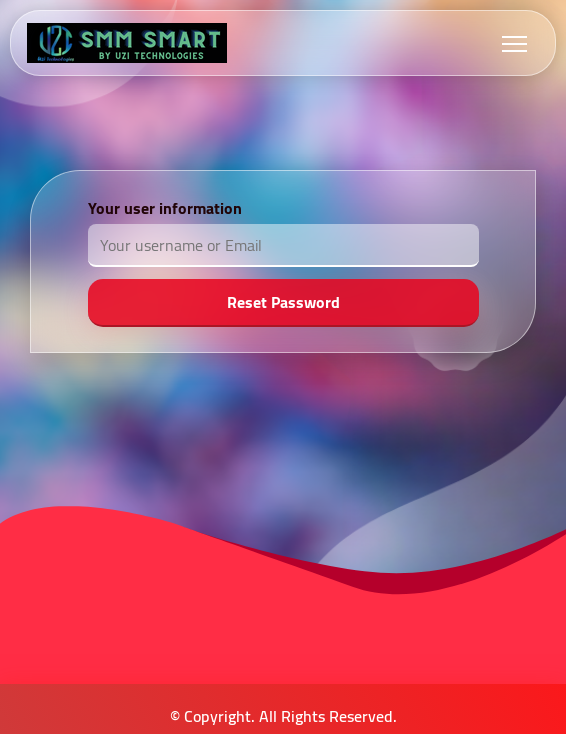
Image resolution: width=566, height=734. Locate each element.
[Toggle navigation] (514, 43)
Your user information (165, 208)
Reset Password (283, 302)
